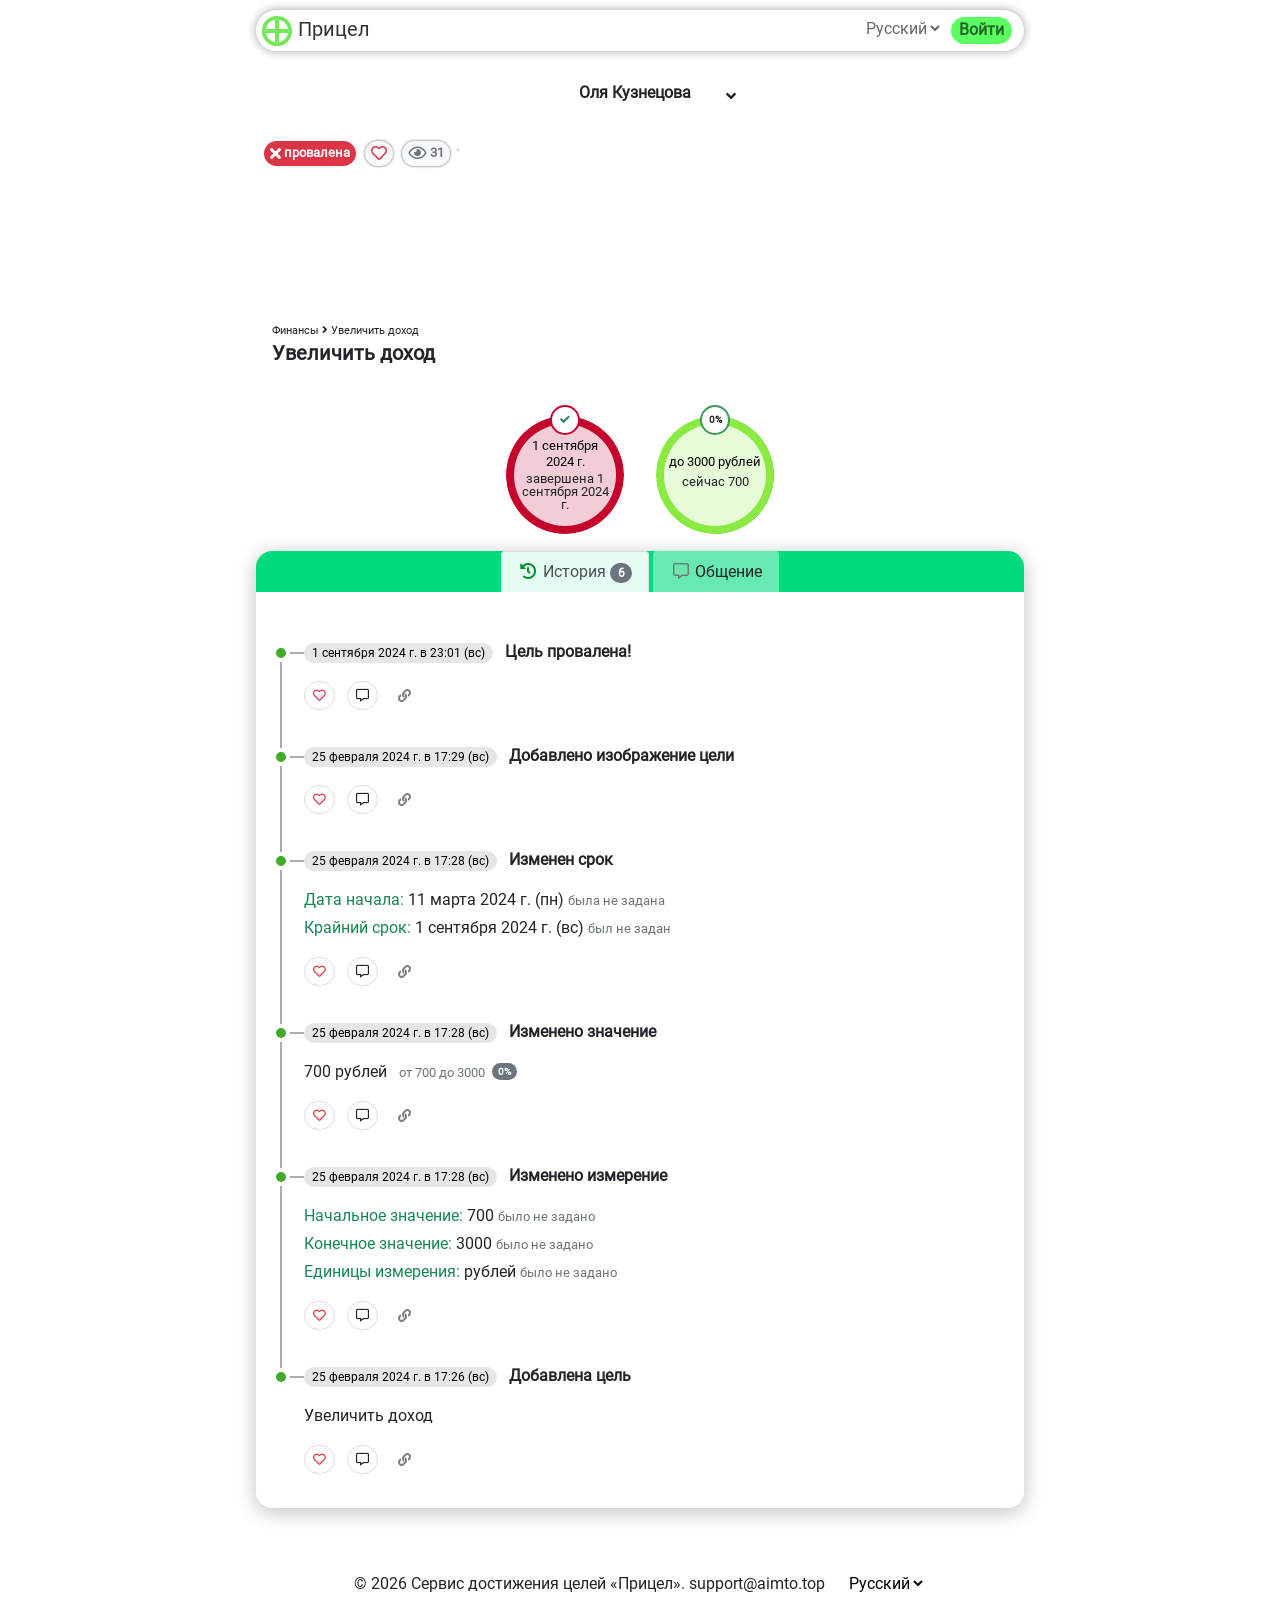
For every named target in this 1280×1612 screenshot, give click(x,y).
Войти (981, 29)
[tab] (575, 572)
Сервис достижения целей (508, 1583)
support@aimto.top (757, 1583)
